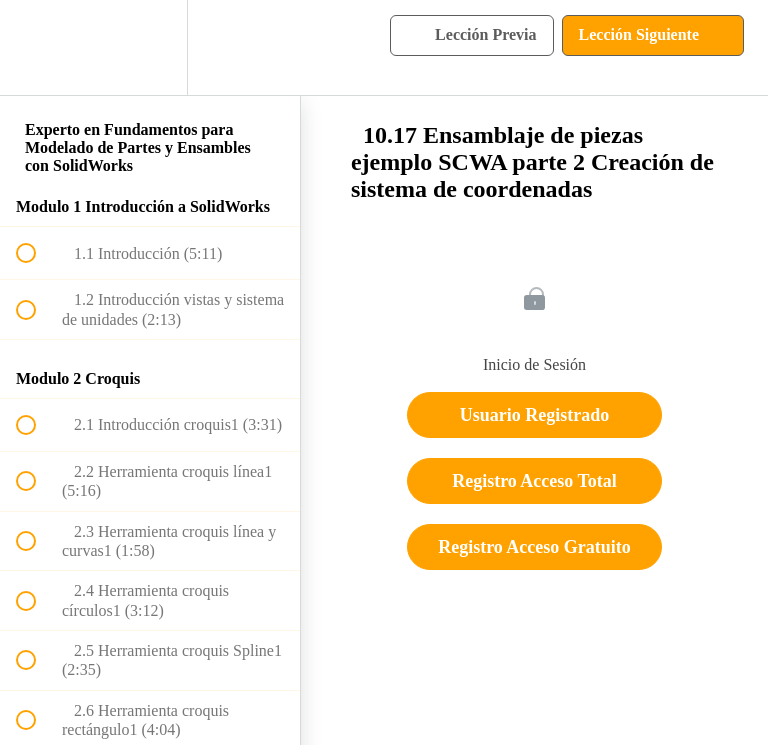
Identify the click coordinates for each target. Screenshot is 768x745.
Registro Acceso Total (534, 481)
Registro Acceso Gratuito (534, 547)
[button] (37, 47)
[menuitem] (150, 47)
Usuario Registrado (535, 415)
